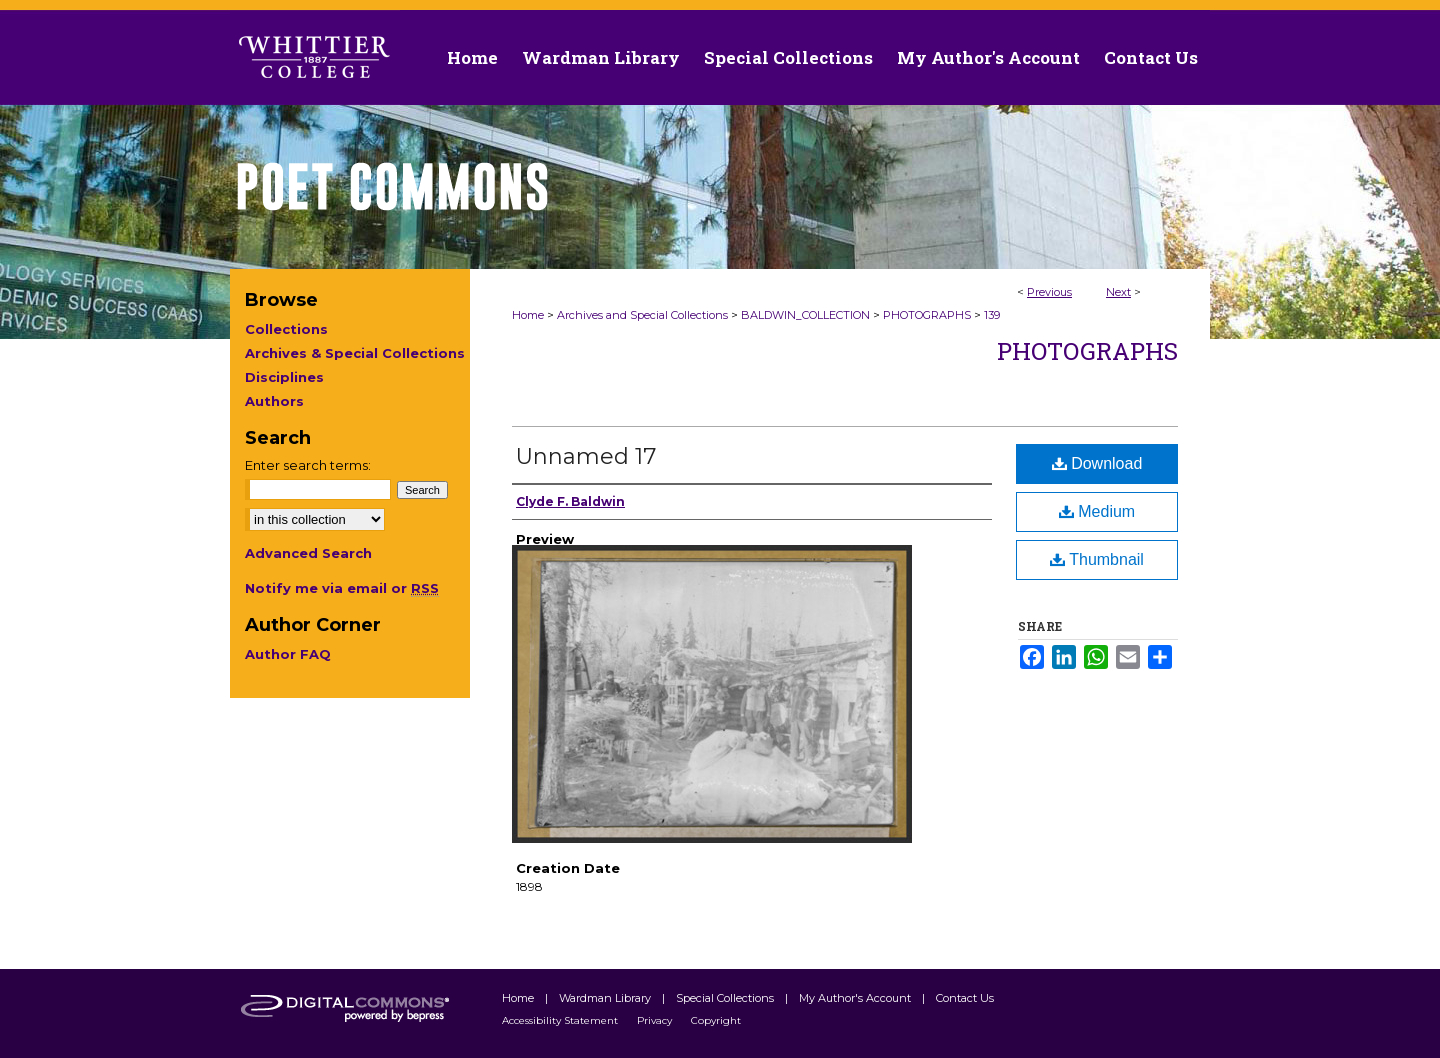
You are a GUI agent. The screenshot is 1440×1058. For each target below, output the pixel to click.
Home (528, 315)
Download (1097, 463)
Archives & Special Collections (355, 353)
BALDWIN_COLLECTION (805, 315)
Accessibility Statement (561, 1020)
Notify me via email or (342, 588)
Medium (1097, 511)
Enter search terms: (308, 465)
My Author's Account (856, 998)
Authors (274, 401)
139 (992, 315)
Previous (1049, 292)
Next (1118, 292)
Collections (286, 329)
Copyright (716, 1020)
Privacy (656, 1020)
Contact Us (1151, 57)
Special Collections (726, 998)
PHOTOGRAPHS (927, 315)
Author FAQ (288, 654)
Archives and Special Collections (642, 315)
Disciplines (284, 377)
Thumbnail (1097, 559)
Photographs (1087, 351)
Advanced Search (308, 553)
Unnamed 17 (586, 456)
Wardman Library (606, 998)
